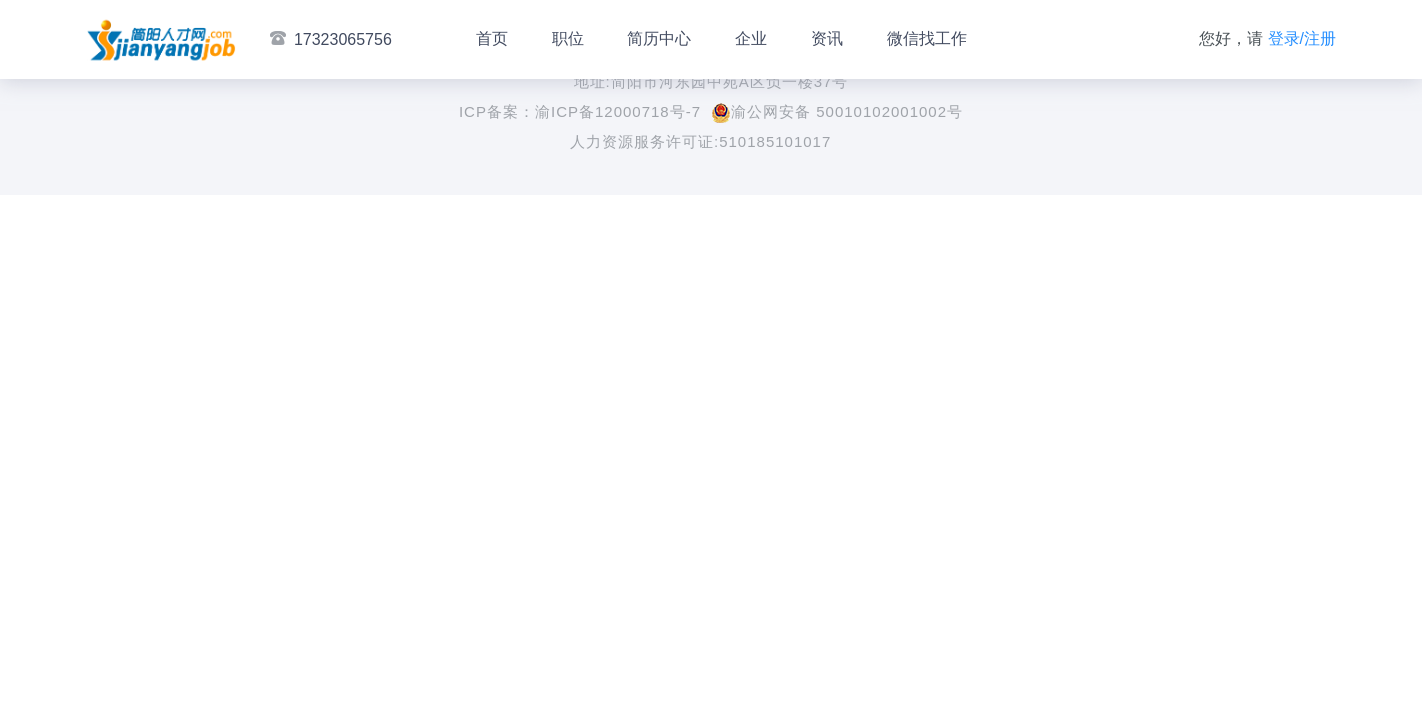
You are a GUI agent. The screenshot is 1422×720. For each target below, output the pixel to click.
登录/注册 (1302, 38)
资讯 (827, 38)
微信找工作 (927, 38)
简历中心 (659, 38)
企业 (751, 38)
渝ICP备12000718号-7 (618, 111)
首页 (492, 38)
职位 (568, 38)
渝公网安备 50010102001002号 (837, 111)
